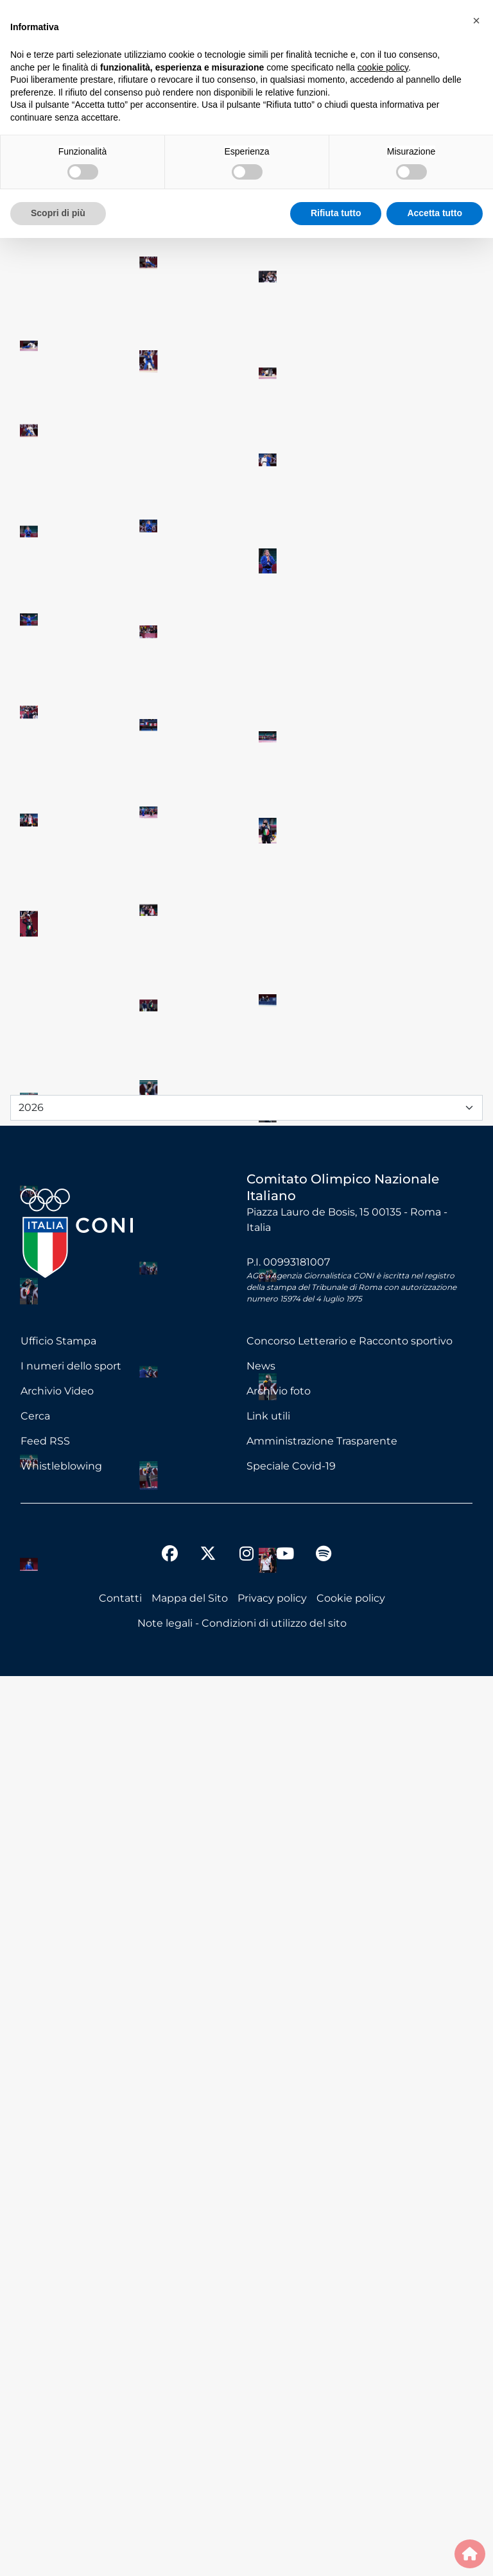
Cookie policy (350, 2498)
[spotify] (323, 2455)
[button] (476, 20)
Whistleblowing (61, 2366)
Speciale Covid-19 (291, 2366)
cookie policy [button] (383, 67)
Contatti (120, 2498)
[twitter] (208, 2443)
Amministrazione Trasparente (321, 2341)
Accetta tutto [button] (434, 213)
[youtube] (285, 2455)
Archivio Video (57, 2291)
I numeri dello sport (71, 2266)
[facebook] (169, 2455)
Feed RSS (45, 2341)
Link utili (268, 2316)
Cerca (35, 2316)
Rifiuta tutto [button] (336, 213)
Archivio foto (278, 2291)
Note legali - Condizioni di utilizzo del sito (242, 2523)
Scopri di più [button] (58, 213)
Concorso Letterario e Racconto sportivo (349, 2241)
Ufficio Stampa (58, 2241)
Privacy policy (272, 2498)
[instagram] (246, 2455)
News (260, 2266)
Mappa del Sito (189, 2498)
